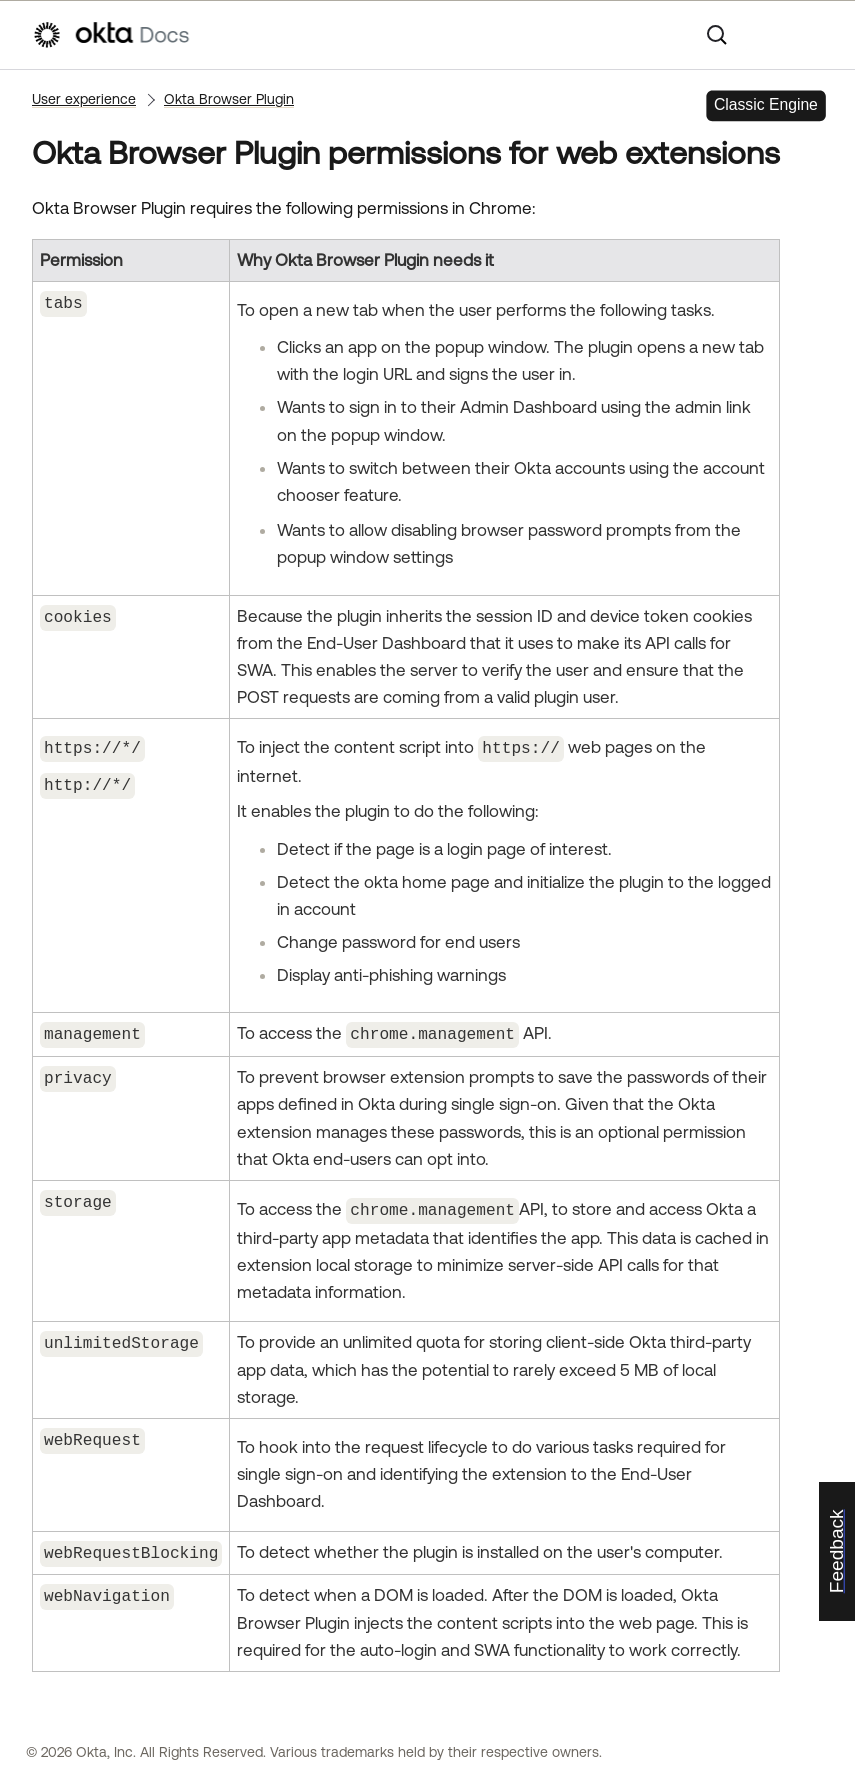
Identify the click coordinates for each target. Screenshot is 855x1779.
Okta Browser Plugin (229, 99)
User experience (84, 99)
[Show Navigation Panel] (813, 35)
